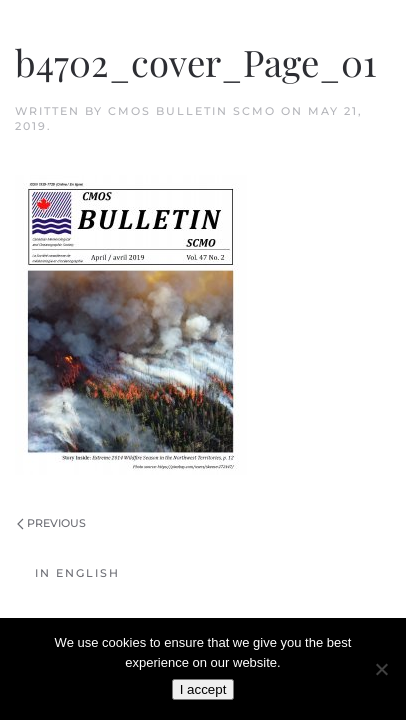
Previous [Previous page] (51, 523)
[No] (381, 669)
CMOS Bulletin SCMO (192, 111)
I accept (203, 689)
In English (77, 573)
